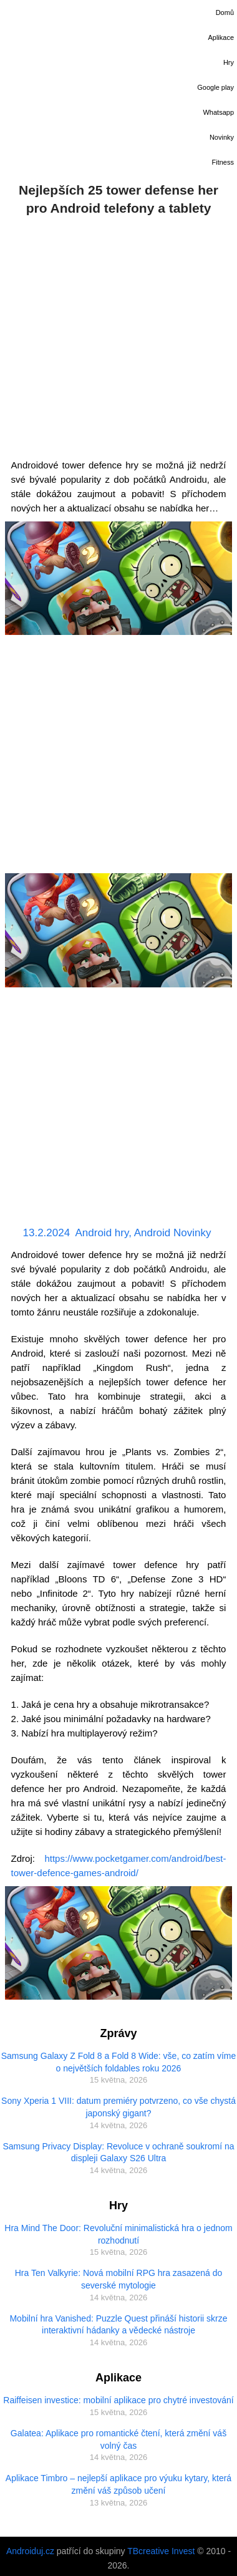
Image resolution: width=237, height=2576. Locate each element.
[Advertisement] (117, 335)
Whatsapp (218, 112)
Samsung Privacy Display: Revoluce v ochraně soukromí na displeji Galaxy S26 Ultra (118, 2152)
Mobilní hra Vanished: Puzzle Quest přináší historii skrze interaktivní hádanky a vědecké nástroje (118, 2324)
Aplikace (221, 37)
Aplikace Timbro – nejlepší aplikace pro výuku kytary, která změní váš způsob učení (118, 2484)
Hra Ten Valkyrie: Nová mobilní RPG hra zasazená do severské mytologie (119, 2279)
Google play (215, 87)
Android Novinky (172, 1233)
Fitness (223, 162)
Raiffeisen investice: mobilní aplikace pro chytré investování (118, 2400)
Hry (228, 62)
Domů (225, 12)
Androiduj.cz (30, 2551)
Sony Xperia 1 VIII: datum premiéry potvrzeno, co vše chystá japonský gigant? (118, 2107)
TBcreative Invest (161, 2551)
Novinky (222, 137)
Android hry (102, 1233)
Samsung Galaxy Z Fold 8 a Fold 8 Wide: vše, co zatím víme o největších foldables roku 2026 (118, 2062)
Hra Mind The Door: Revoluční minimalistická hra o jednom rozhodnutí (118, 2234)
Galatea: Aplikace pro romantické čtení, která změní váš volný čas (118, 2439)
